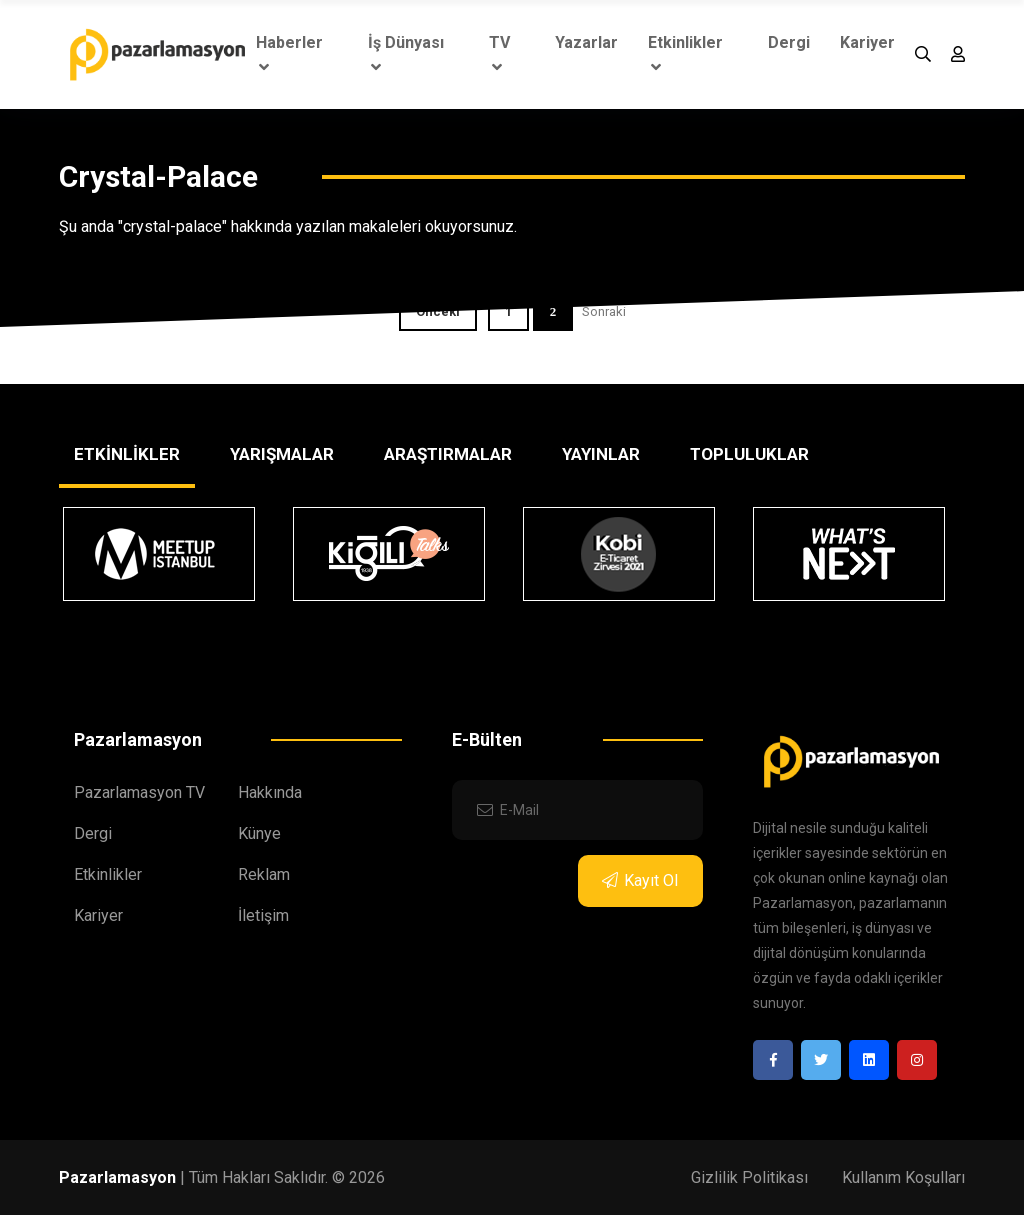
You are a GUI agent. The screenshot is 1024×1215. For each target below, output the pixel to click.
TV (499, 54)
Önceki (438, 311)
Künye (259, 833)
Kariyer (867, 42)
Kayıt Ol (640, 880)
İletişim (263, 915)
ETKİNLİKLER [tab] (127, 454)
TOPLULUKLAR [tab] (749, 454)
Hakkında (270, 792)
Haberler (289, 54)
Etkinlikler (685, 54)
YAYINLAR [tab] (601, 454)
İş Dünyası (406, 54)
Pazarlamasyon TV (139, 792)
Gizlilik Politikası (749, 1177)
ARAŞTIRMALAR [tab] (448, 454)
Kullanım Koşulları (903, 1177)
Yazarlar (586, 42)
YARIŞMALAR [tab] (282, 454)
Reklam (264, 874)
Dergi (789, 42)
